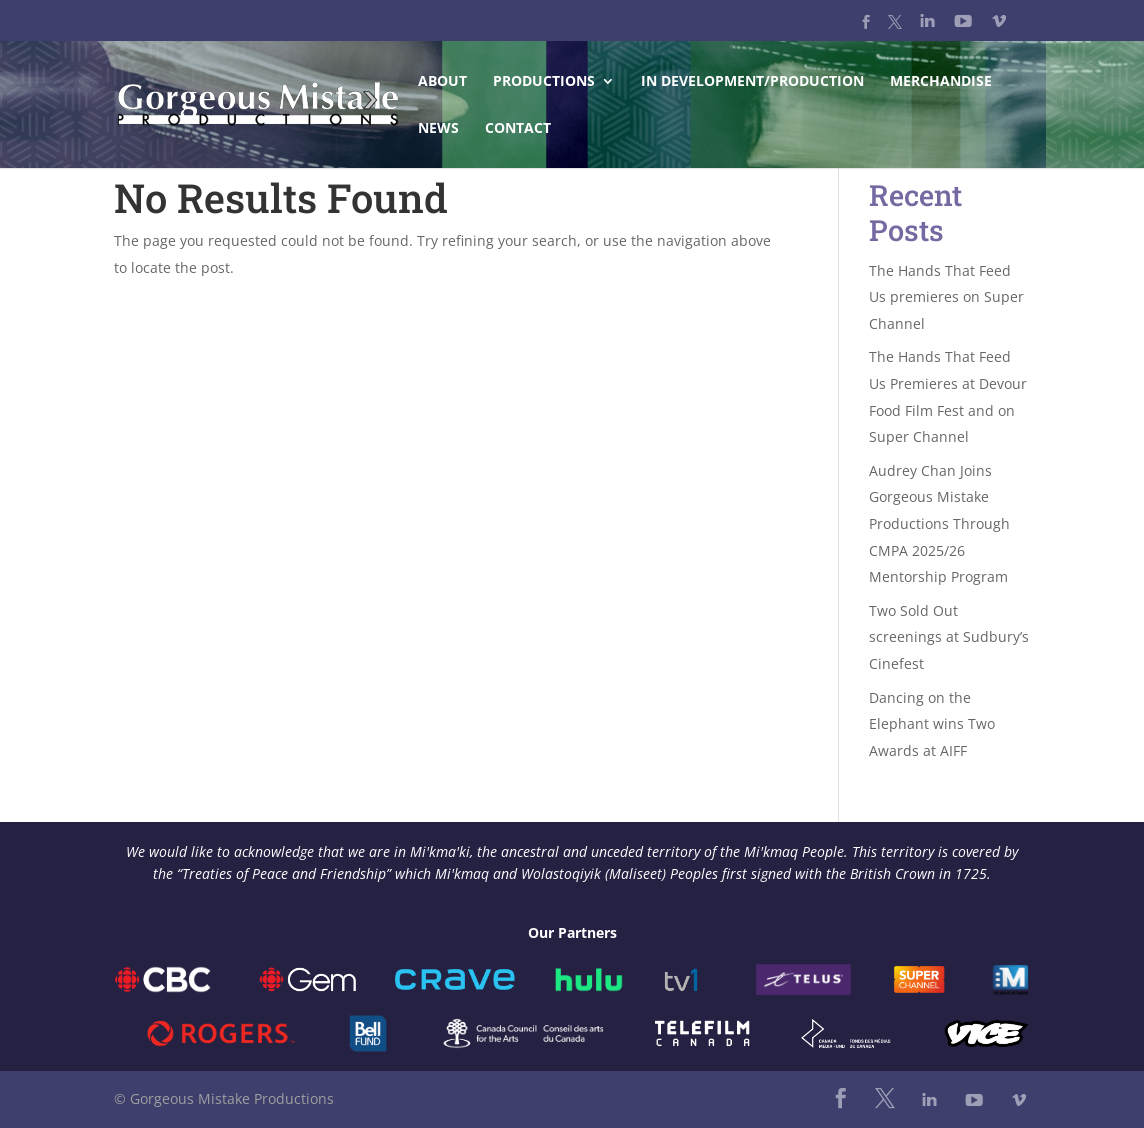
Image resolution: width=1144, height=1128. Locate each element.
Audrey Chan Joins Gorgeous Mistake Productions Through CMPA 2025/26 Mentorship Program (939, 523)
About (442, 82)
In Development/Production (752, 82)
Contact (518, 129)
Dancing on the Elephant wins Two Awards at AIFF (932, 724)
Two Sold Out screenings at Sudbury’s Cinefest (949, 637)
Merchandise (941, 82)
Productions (544, 82)
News (438, 129)
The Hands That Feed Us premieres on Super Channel (946, 297)
